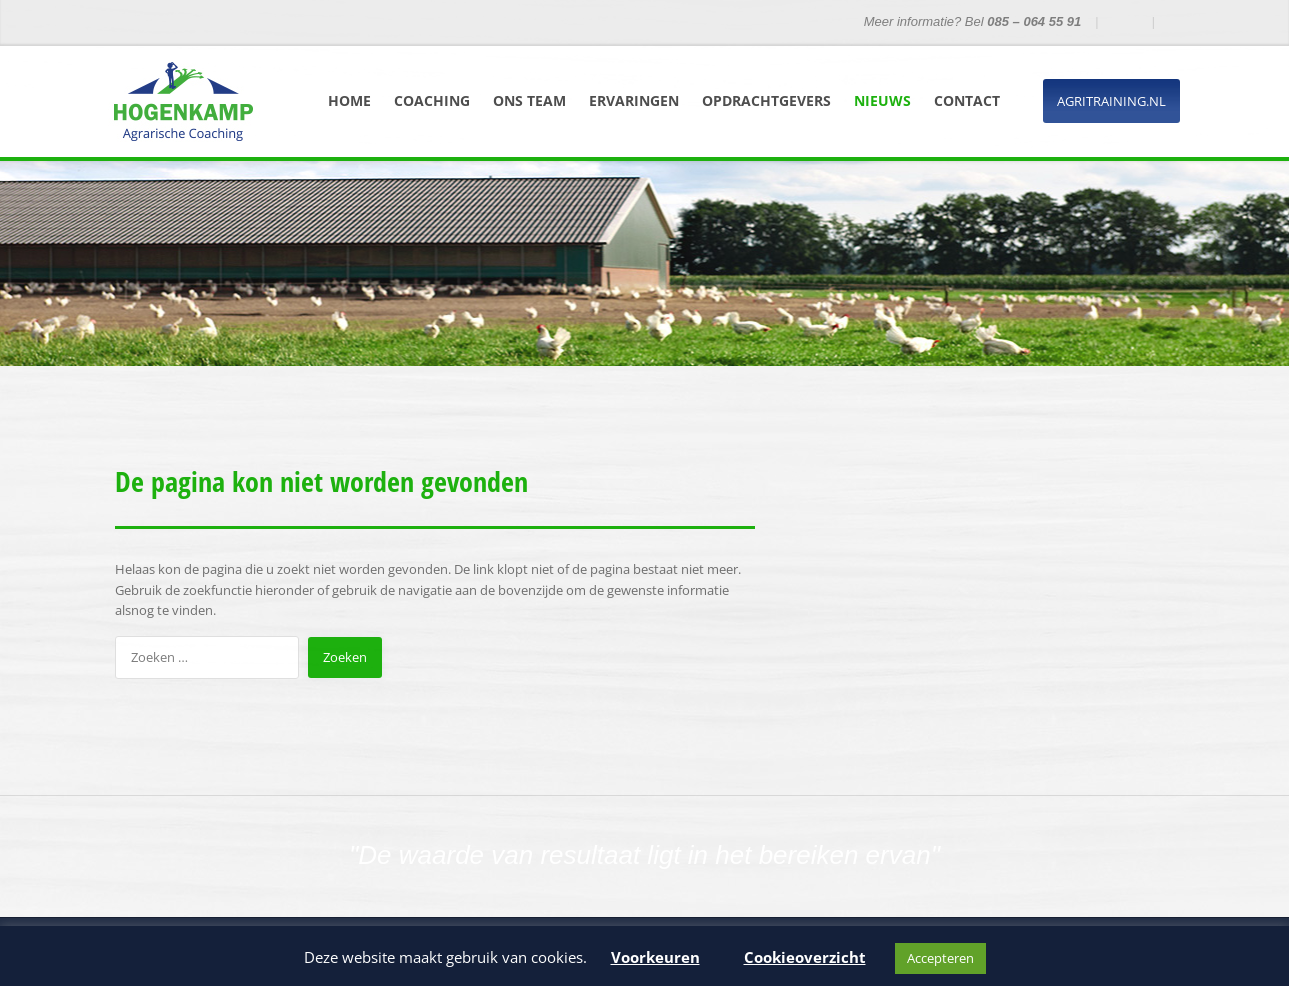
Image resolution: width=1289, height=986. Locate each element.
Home (349, 100)
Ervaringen (634, 100)
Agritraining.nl (1111, 101)
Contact (967, 100)
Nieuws (882, 100)
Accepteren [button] (940, 958)
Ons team (529, 100)
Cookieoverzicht (805, 957)
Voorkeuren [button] (655, 957)
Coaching (432, 100)
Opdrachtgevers (766, 100)
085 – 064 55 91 (1034, 21)
